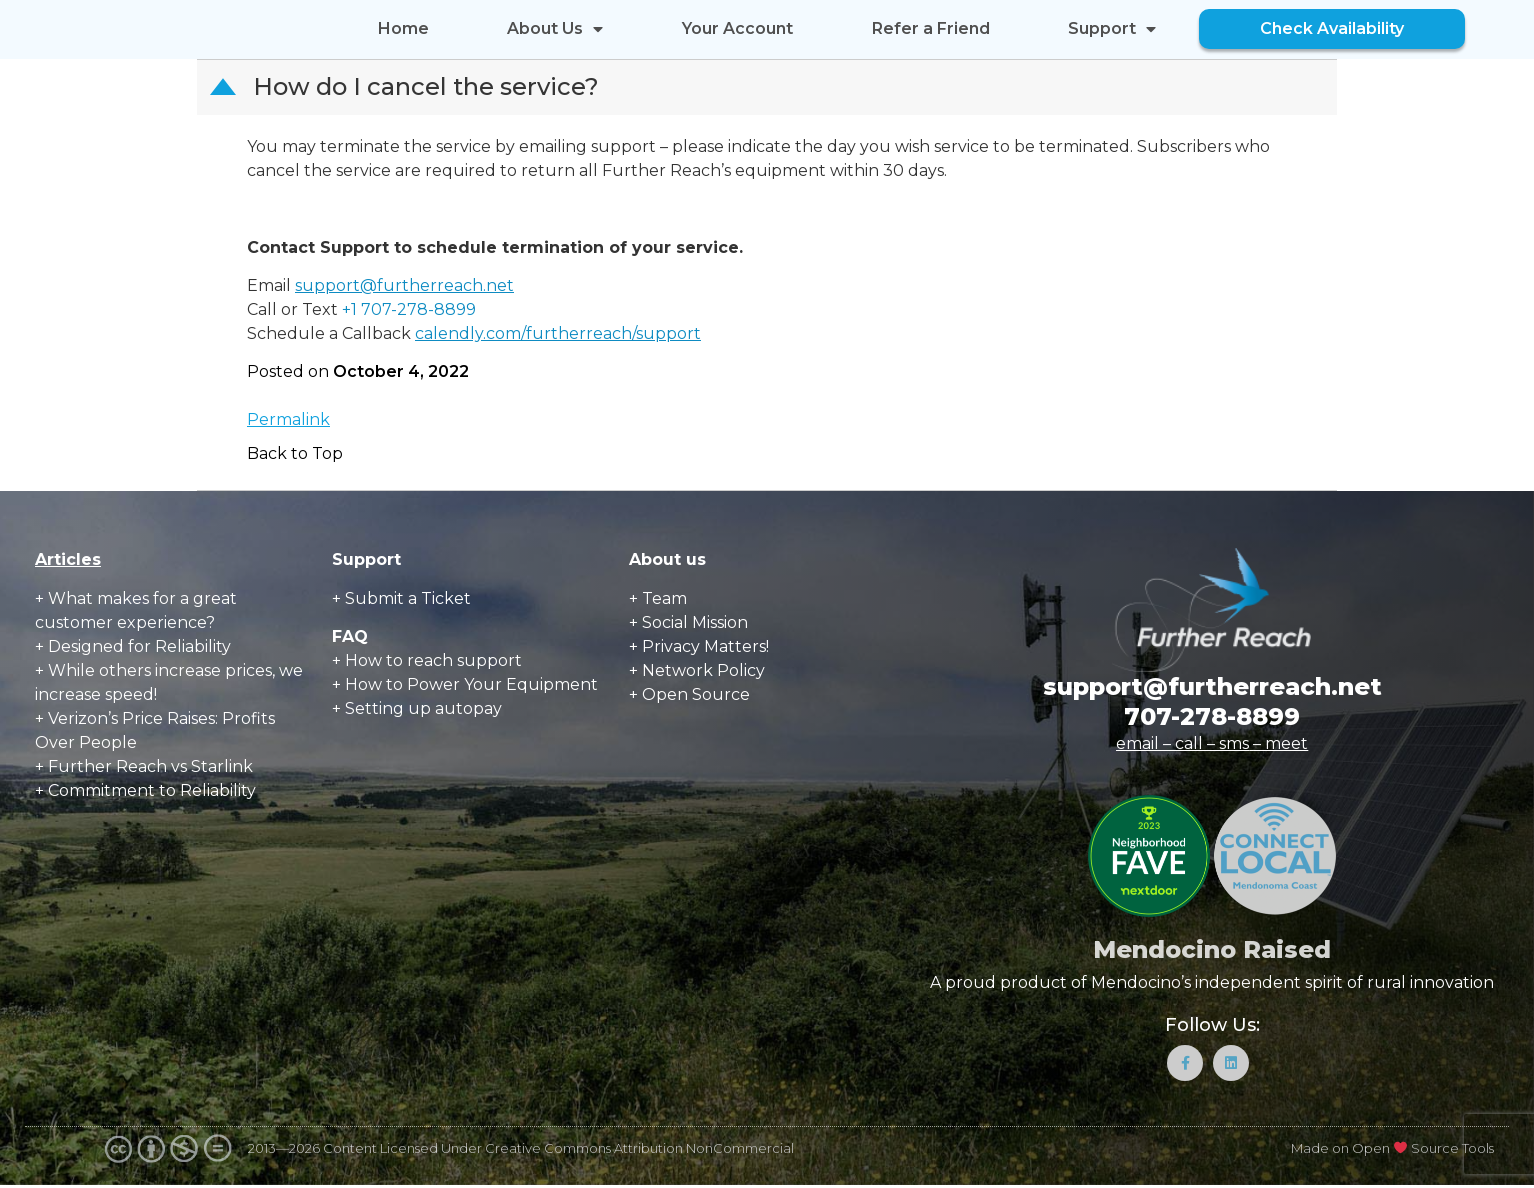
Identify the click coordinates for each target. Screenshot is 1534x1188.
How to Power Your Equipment (471, 684)
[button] (769, 87)
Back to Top (295, 453)
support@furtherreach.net (404, 285)
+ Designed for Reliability (133, 646)
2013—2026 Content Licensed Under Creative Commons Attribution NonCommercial (521, 1151)
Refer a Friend (931, 28)
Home (403, 28)
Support (1112, 29)
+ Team (658, 598)
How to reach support (433, 660)
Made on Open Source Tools (1392, 1151)
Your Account (737, 28)
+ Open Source (689, 694)
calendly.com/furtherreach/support (558, 333)
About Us (555, 29)
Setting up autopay (423, 708)
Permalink (288, 419)
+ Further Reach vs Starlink (144, 766)
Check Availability (1332, 28)
